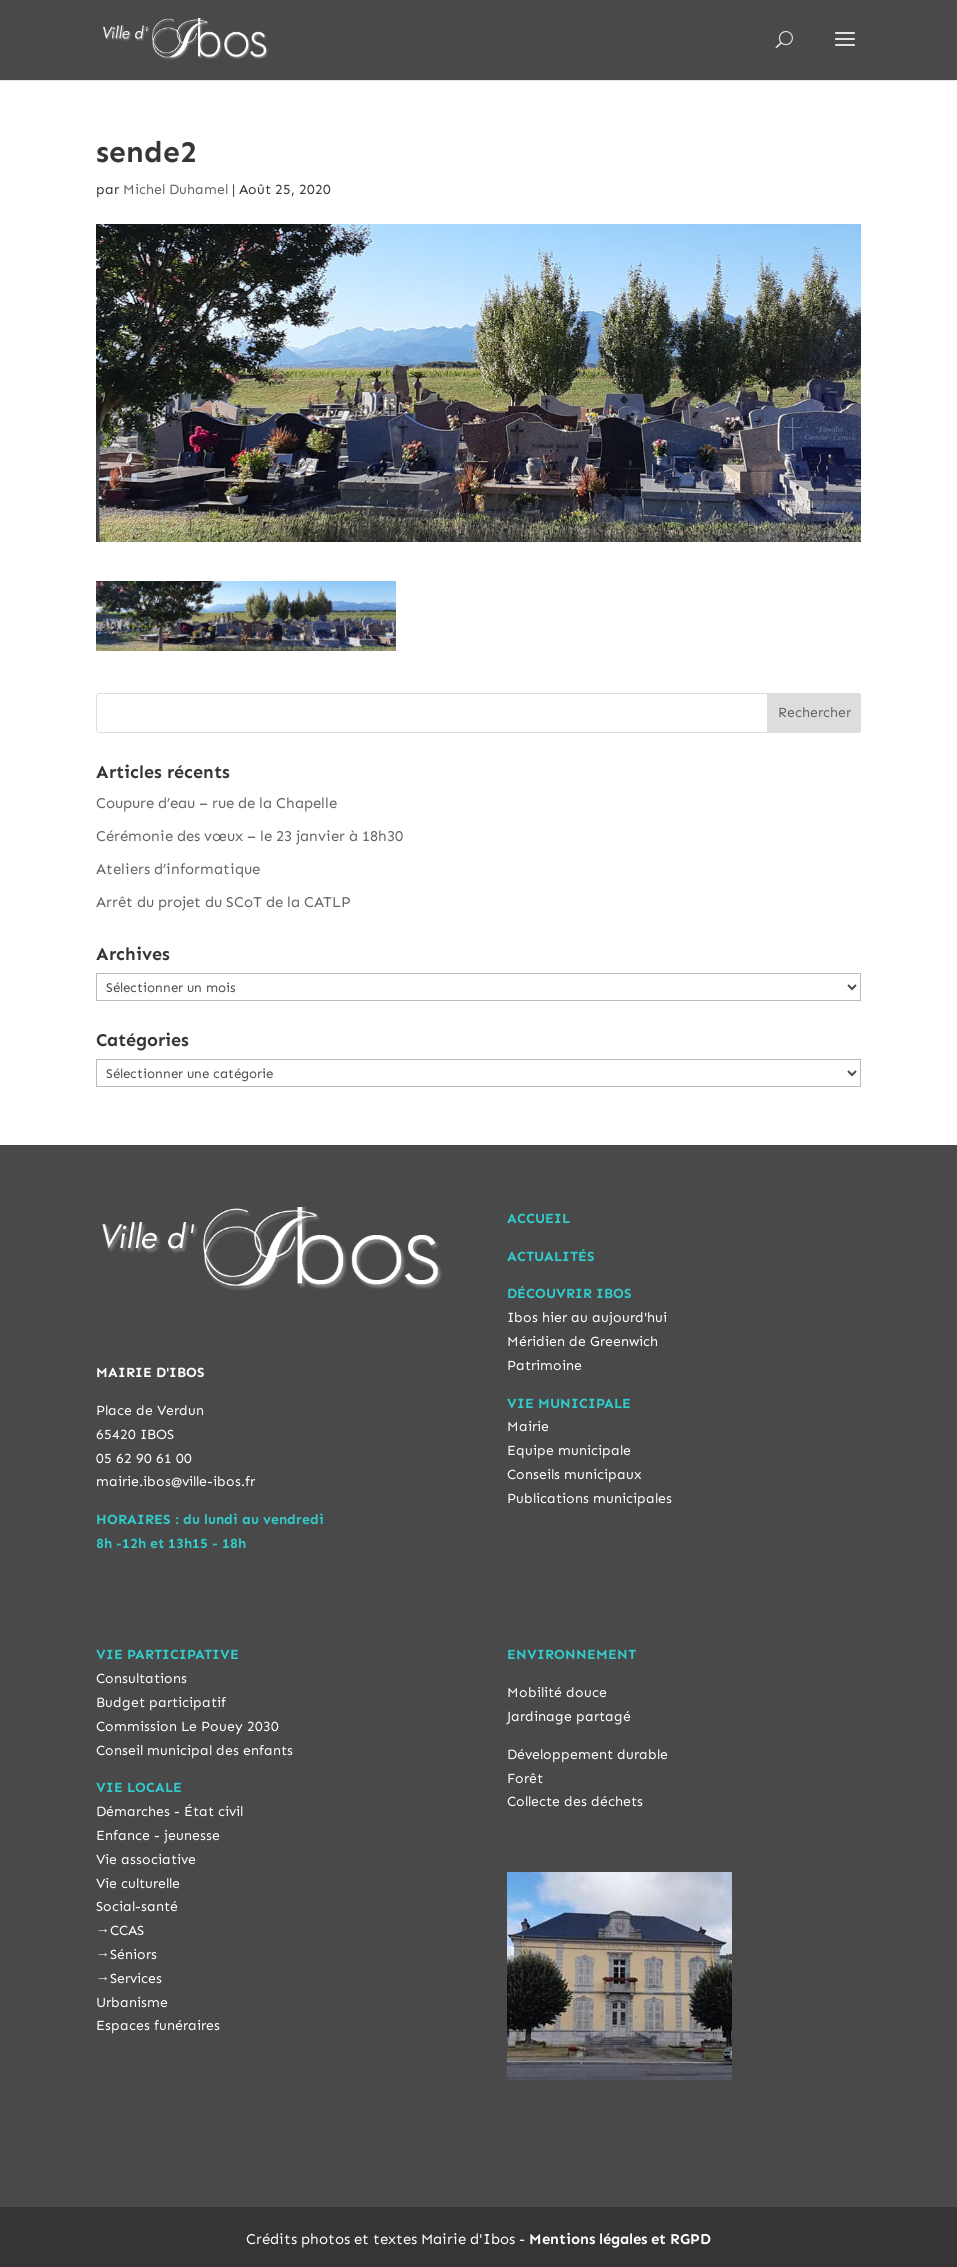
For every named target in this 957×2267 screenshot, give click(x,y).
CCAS (127, 1930)
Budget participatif (161, 1702)
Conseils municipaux (574, 1474)
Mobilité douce (557, 1692)
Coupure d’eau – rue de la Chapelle (216, 803)
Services (136, 1978)
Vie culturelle (138, 1883)
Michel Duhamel (175, 189)
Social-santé (137, 1906)
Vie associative (146, 1859)
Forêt (525, 1778)
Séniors (133, 1954)
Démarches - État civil (169, 1811)
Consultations (141, 1678)
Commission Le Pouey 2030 (187, 1726)
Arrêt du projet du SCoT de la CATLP (223, 902)
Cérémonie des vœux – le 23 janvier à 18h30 (249, 836)
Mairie (528, 1426)
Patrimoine (544, 1365)
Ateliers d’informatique (178, 869)
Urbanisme (132, 2002)
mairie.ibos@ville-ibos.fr (175, 1481)
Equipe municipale (569, 1450)
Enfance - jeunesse (158, 1835)
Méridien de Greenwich (582, 1341)
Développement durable (587, 1754)
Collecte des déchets (575, 1801)
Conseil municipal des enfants (194, 1750)
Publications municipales (589, 1498)
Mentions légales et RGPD (620, 2239)
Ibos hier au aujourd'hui (587, 1317)
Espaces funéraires (158, 2025)
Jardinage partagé (569, 1716)
